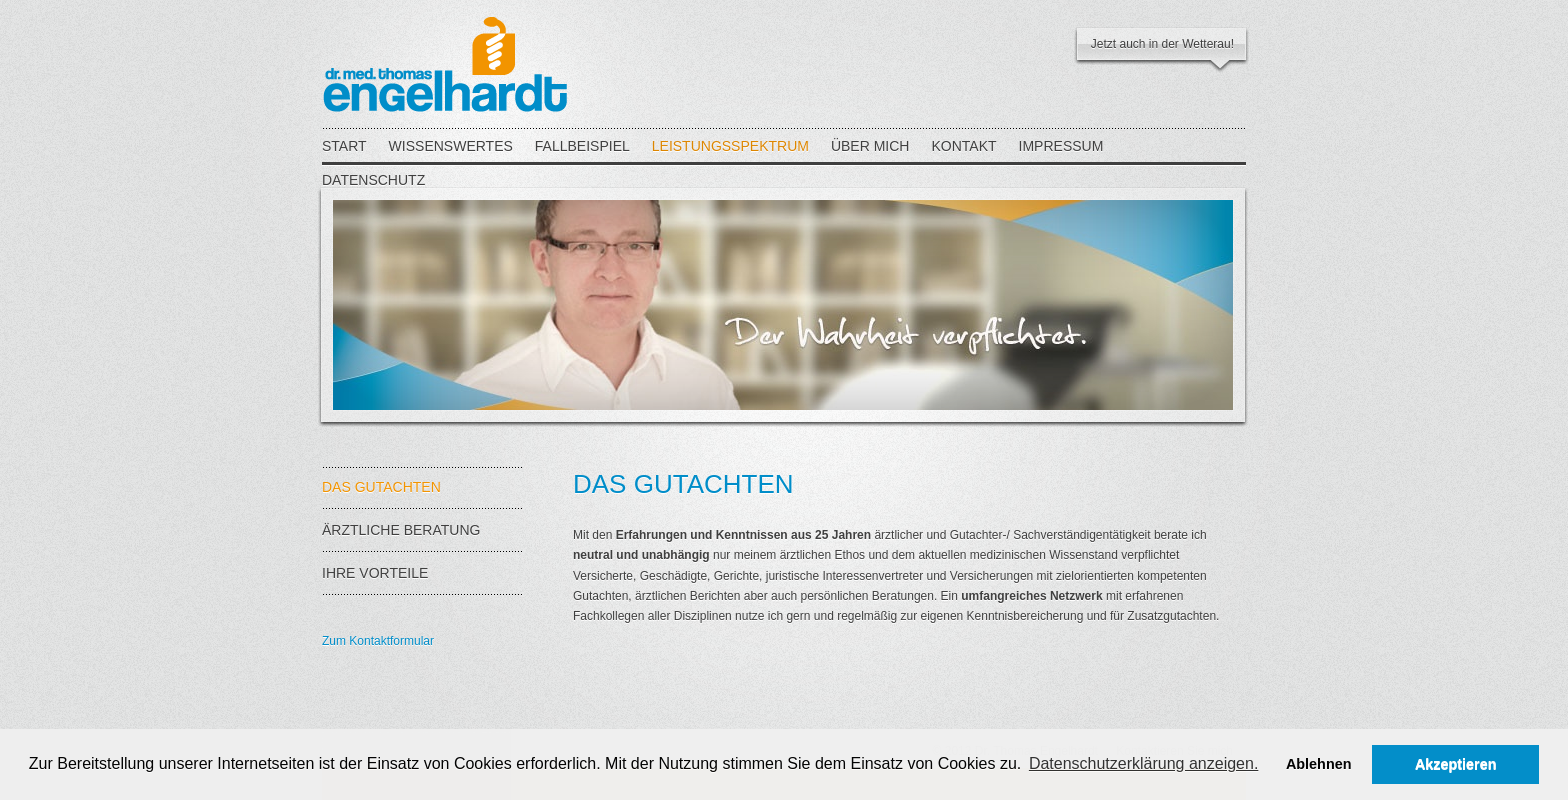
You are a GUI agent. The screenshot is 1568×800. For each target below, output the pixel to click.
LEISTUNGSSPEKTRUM (730, 146)
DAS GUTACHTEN (422, 494)
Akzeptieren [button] (1456, 764)
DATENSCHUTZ (373, 180)
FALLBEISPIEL (582, 146)
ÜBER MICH (870, 146)
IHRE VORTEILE (422, 580)
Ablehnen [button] (1319, 764)
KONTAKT (963, 146)
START (344, 146)
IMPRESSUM (1061, 146)
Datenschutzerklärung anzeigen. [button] (1143, 763)
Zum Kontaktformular (378, 641)
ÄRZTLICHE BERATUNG (422, 537)
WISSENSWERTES (451, 146)
